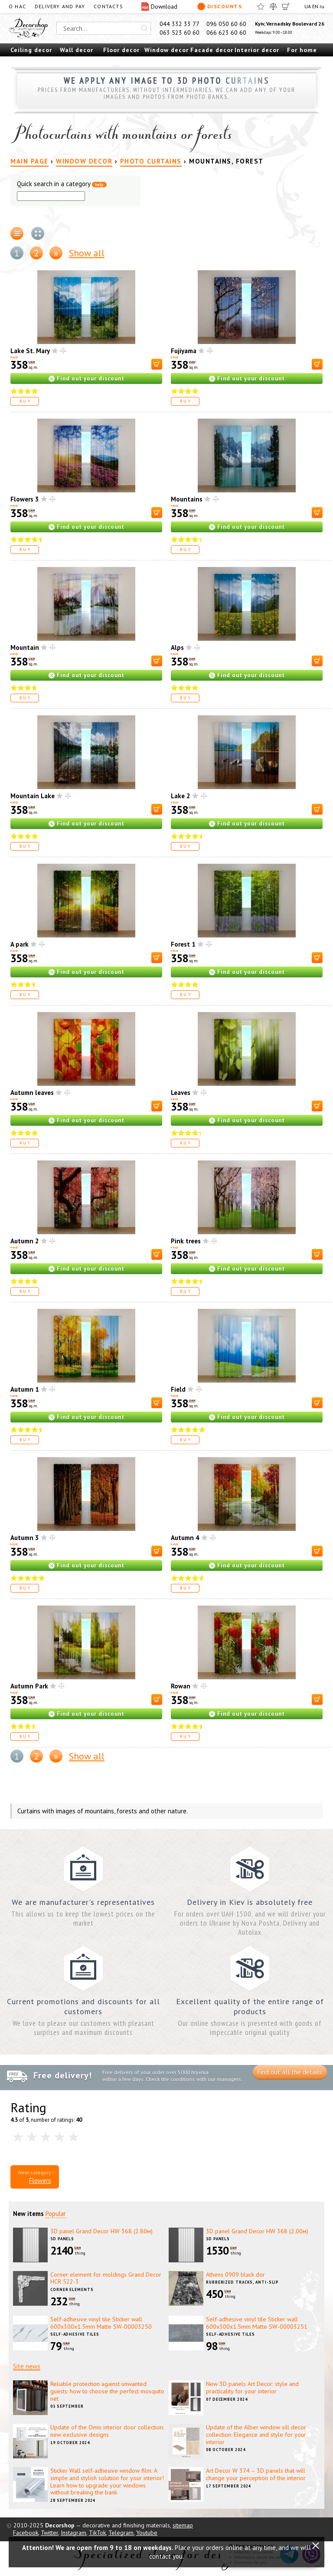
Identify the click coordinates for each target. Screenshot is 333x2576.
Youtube (146, 2533)
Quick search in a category (62, 184)
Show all (86, 253)
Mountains (186, 499)
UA (307, 6)
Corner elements (72, 2289)
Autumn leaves (32, 1092)
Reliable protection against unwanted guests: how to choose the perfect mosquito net (107, 2391)
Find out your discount (90, 378)
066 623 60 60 (226, 32)
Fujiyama (183, 351)
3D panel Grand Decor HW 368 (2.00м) (257, 2231)
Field (178, 1389)
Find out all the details (290, 2072)
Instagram (73, 2533)
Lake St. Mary (30, 351)
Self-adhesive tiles (74, 2334)
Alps (177, 647)
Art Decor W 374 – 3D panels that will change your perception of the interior (256, 2474)
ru (322, 6)
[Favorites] (260, 6)
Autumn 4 (185, 1538)
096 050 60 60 (226, 24)
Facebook (25, 2533)
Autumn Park (29, 1686)
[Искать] (144, 28)
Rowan (180, 1686)
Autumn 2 (24, 1241)
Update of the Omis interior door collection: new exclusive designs (107, 2430)
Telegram (121, 2533)
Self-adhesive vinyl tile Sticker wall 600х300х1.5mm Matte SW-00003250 (101, 2322)
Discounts (219, 6)
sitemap (183, 2525)
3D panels (62, 2238)
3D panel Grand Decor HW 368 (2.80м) (101, 2231)
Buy (26, 401)
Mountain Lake (32, 796)
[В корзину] (156, 364)
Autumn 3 (24, 1538)
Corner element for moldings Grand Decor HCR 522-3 (105, 2278)
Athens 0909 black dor (235, 2274)
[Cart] (286, 6)
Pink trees (186, 1241)
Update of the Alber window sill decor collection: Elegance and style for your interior (256, 2434)
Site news (26, 2366)
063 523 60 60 (179, 32)
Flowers (40, 2180)
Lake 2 (180, 796)
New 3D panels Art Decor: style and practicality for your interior (252, 2387)
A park (19, 944)
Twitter (49, 2533)
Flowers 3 (24, 499)
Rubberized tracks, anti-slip (242, 2282)
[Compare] (273, 6)
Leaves (180, 1092)
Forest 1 (183, 944)
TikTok (97, 2533)
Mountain (24, 647)
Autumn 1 (24, 1389)
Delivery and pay (60, 6)
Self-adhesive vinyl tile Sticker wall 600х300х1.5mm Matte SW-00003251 (256, 2322)
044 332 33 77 (179, 24)
